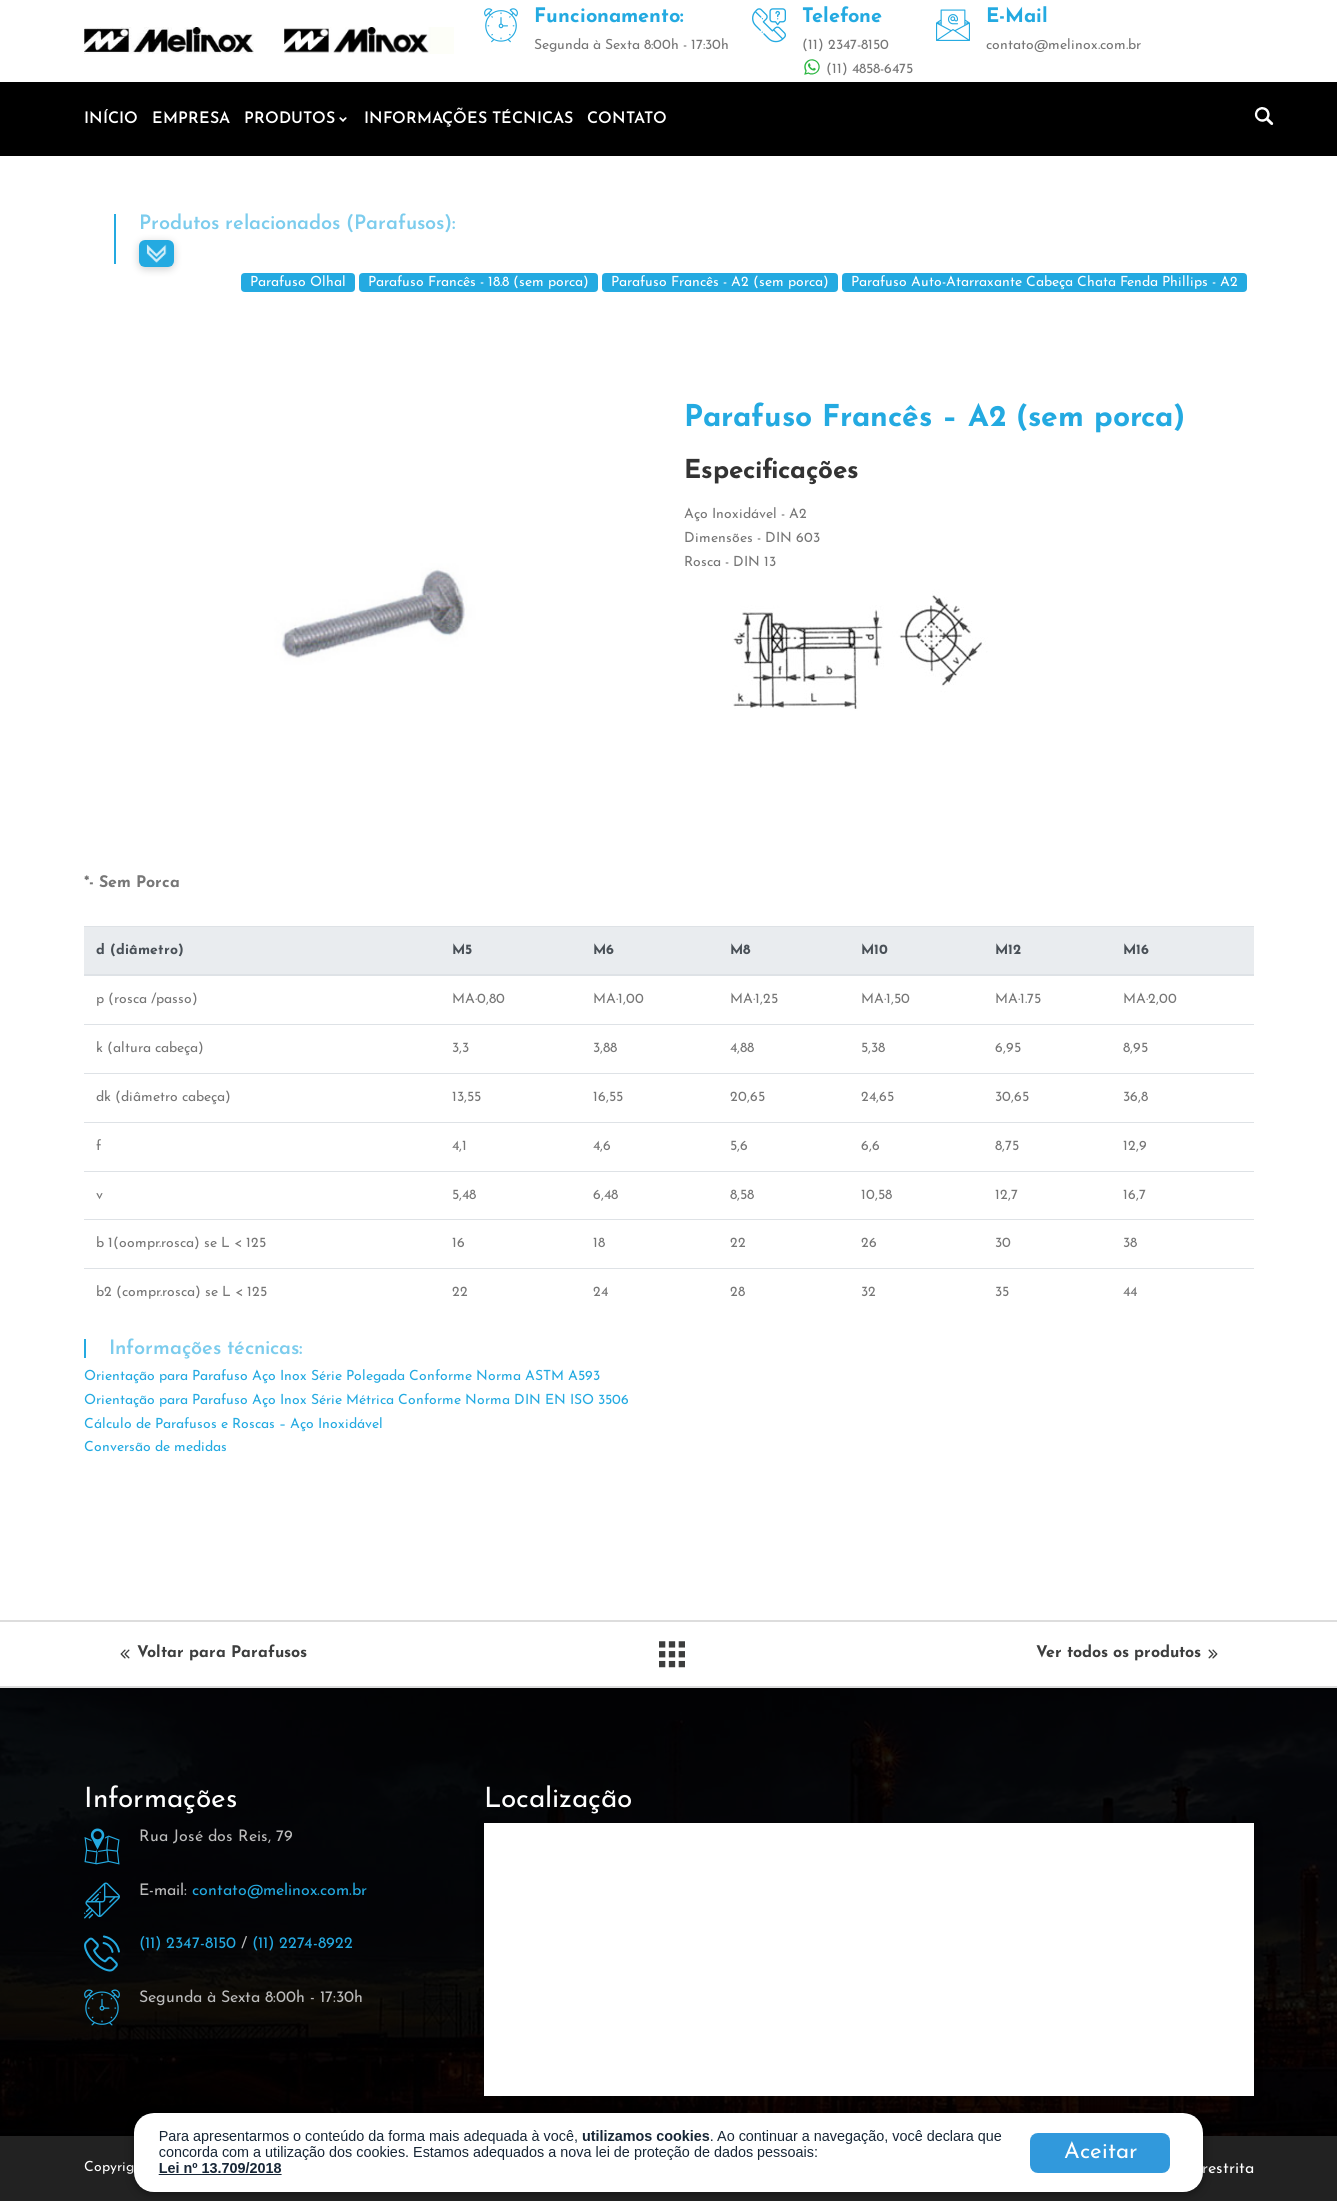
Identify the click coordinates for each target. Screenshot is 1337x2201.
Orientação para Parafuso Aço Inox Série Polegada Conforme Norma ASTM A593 (342, 1376)
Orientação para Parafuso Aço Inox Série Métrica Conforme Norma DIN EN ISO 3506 (356, 1400)
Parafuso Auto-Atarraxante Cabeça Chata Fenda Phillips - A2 (1044, 282)
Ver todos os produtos (1125, 1653)
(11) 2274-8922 (302, 1944)
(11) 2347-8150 (187, 1944)
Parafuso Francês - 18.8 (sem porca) (478, 282)
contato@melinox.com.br (279, 1891)
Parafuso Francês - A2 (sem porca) (720, 282)
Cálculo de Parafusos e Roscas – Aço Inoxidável (233, 1424)
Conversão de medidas (155, 1447)
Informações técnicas (468, 119)
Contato (627, 119)
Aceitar (1100, 2152)
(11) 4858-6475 (867, 69)
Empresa (191, 119)
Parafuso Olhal (298, 282)
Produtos (289, 119)
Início (111, 119)
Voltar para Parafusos (215, 1653)
